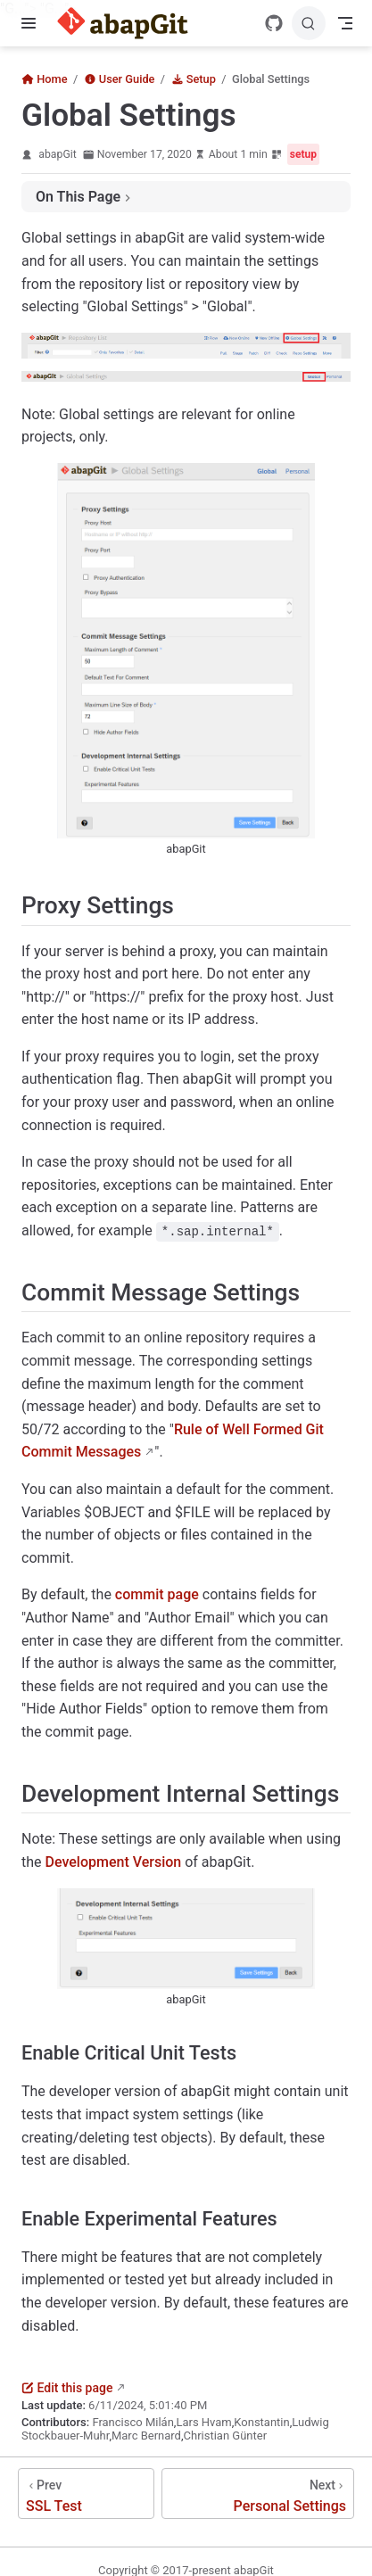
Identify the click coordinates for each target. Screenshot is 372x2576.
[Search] (309, 23)
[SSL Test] (86, 2493)
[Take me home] (128, 23)
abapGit (57, 154)
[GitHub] (274, 23)
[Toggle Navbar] (345, 23)
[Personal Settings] (257, 2493)
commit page (157, 1594)
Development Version (113, 1862)
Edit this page (66, 2388)
